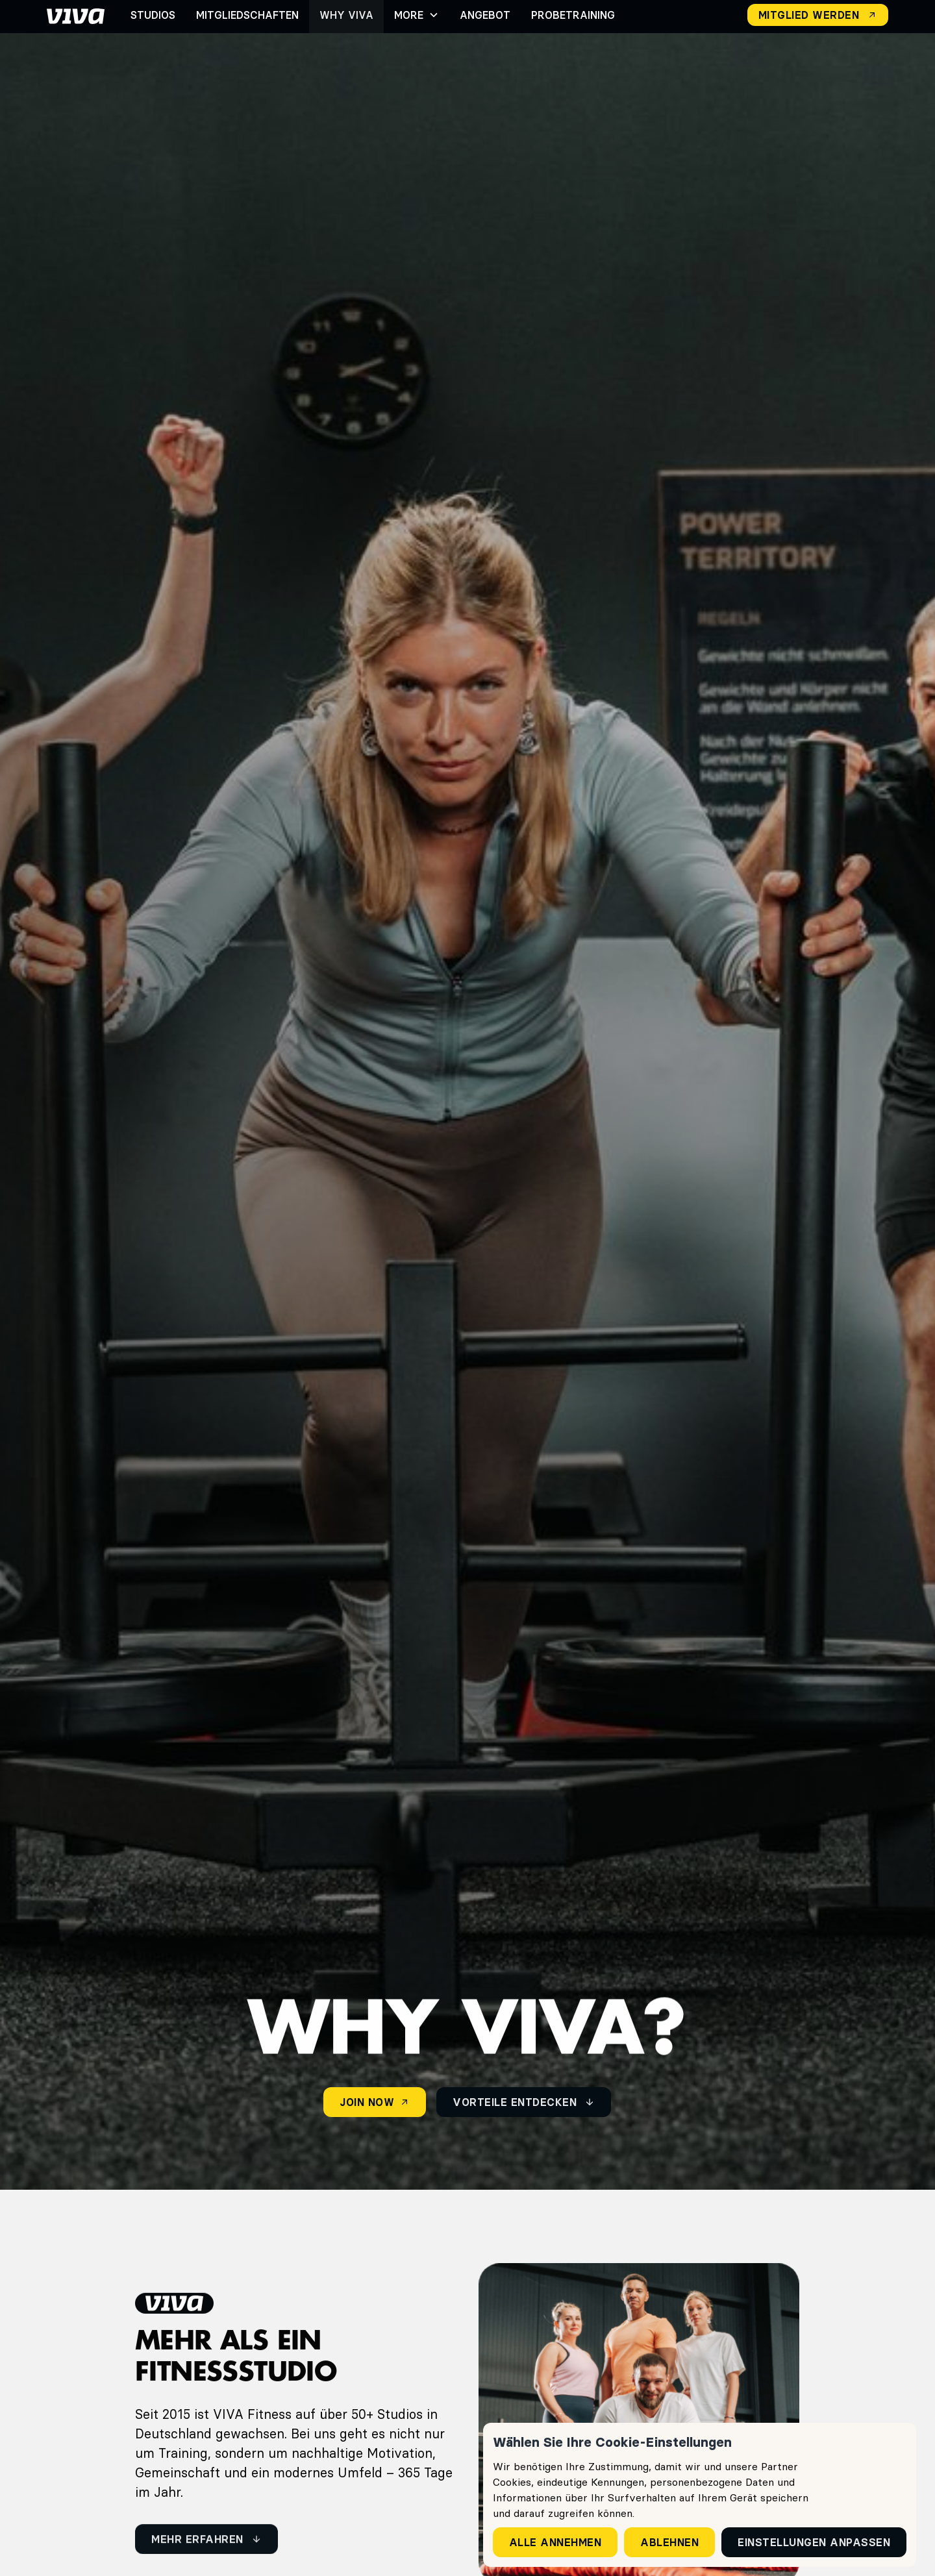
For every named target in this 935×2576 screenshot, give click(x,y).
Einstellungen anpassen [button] (814, 2542)
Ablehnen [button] (669, 2542)
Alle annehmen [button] (555, 2542)
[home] (76, 15)
